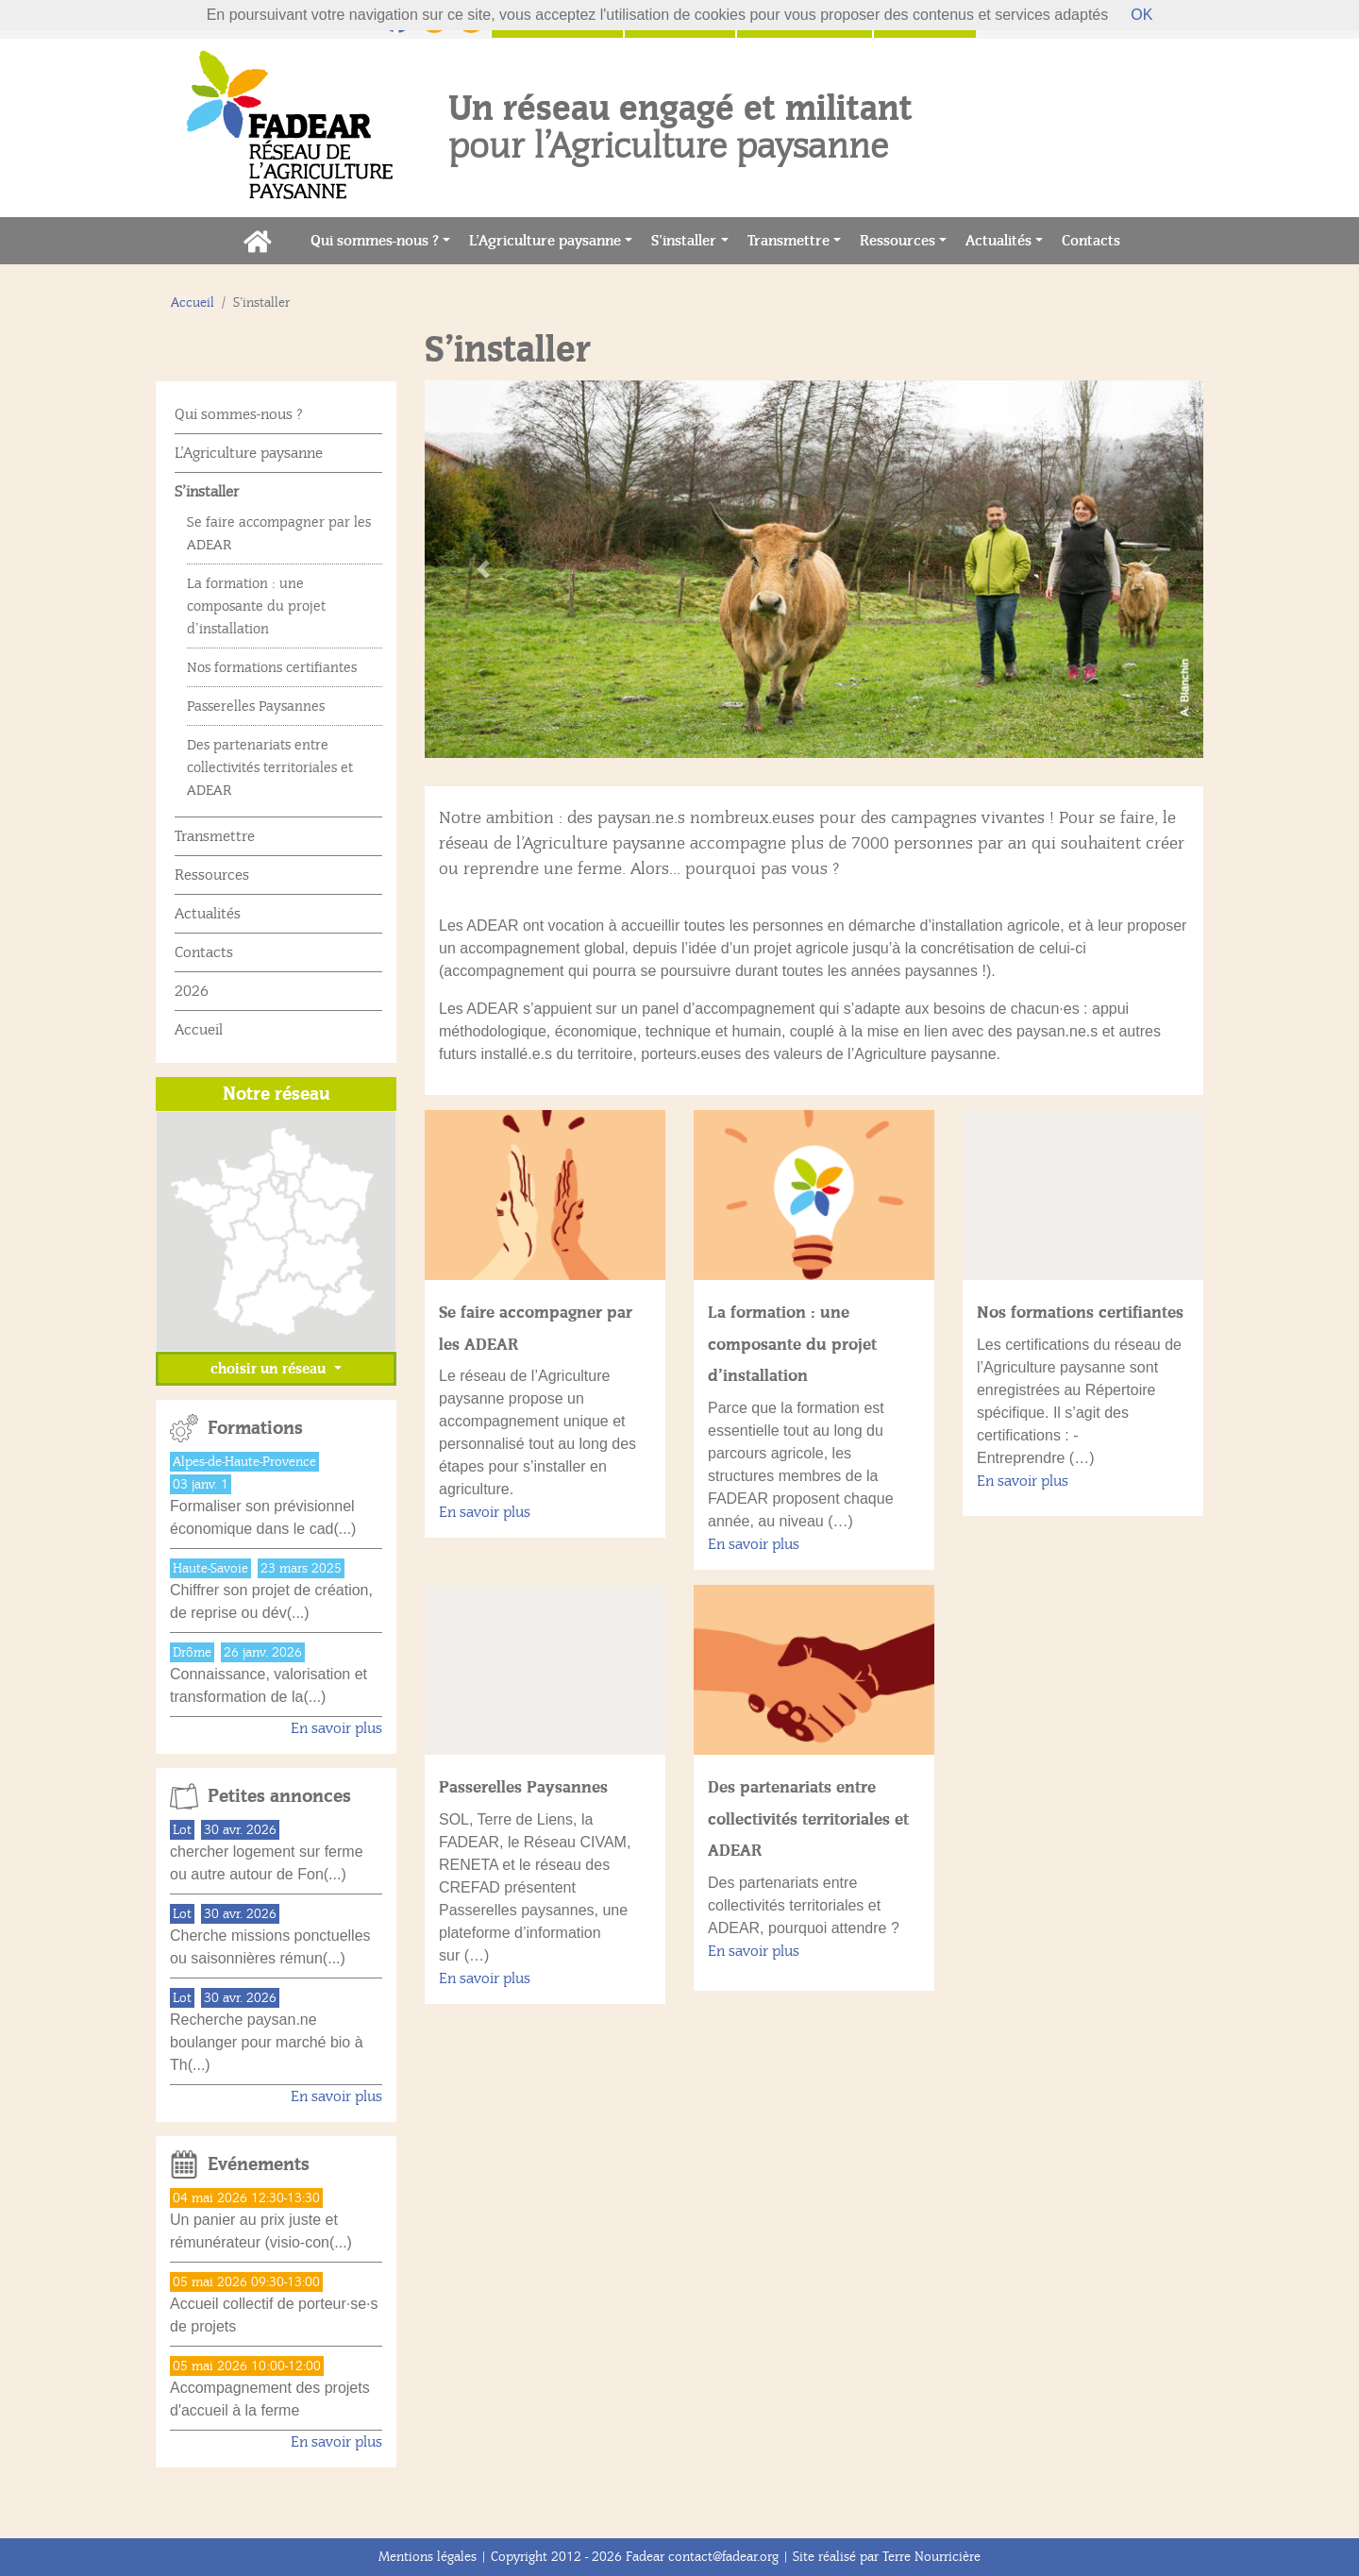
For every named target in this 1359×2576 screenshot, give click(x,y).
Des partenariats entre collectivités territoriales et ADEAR (808, 1818)
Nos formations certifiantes (1080, 1312)
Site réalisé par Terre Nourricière (887, 2557)
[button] (483, 569)
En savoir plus (484, 1512)
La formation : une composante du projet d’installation (792, 1344)
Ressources (897, 240)
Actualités (998, 240)
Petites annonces (279, 1796)
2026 (192, 991)
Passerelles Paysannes (523, 1786)
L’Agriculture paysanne (545, 240)
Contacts (1096, 239)
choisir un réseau (269, 1368)
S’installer (683, 240)
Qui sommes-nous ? (374, 240)
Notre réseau (276, 1094)
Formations (255, 1428)
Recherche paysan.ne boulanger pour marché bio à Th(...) (266, 2042)
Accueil (192, 303)
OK (1141, 15)
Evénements (259, 2164)
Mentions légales (427, 2557)
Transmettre (788, 240)
